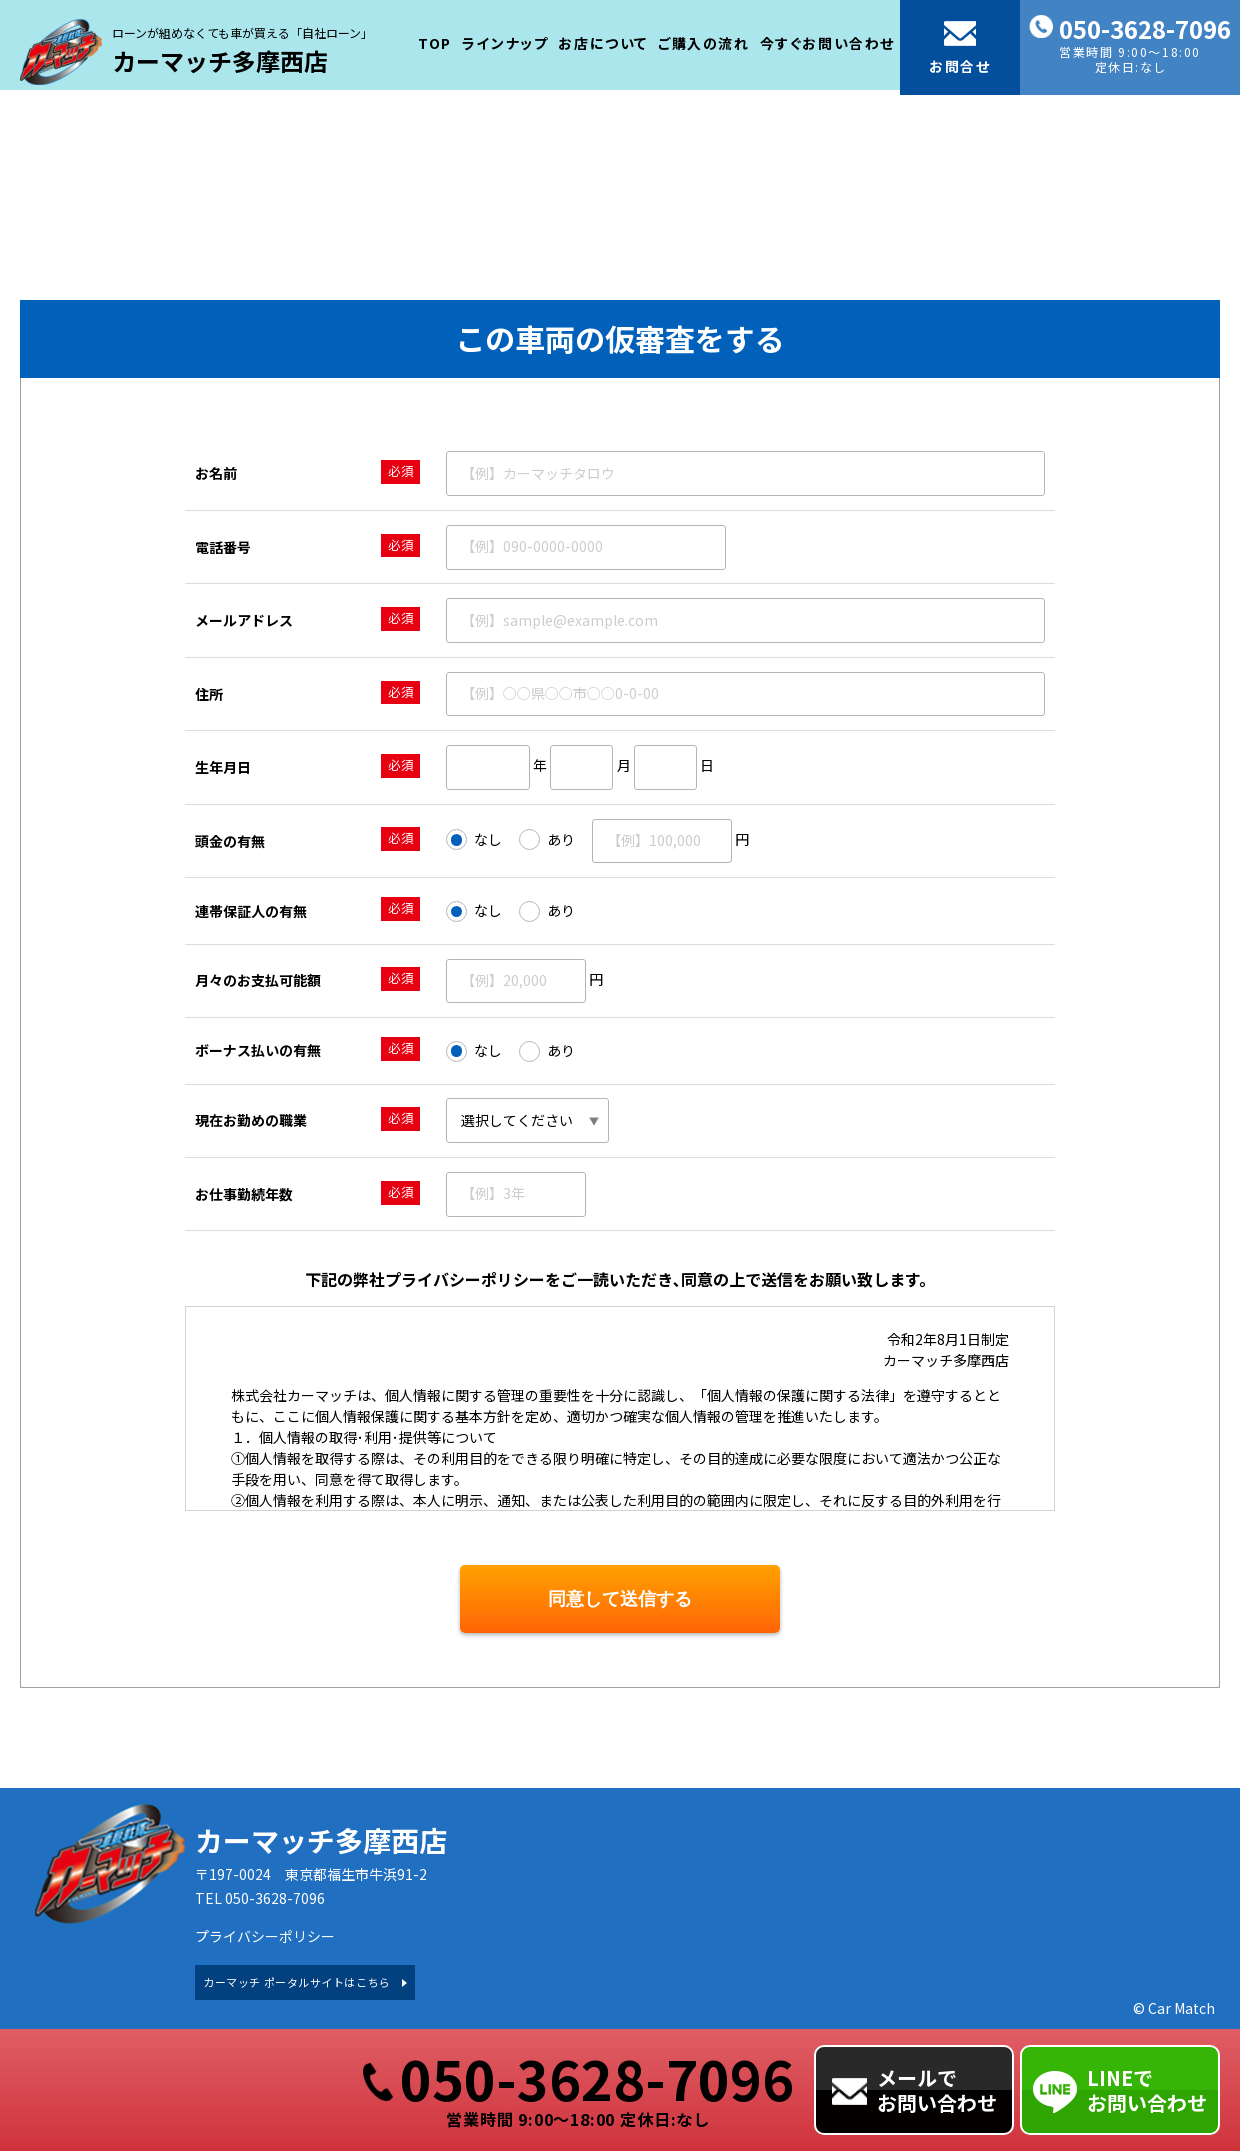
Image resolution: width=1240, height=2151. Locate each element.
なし (474, 840)
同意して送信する (620, 1599)
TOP (435, 39)
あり (547, 840)
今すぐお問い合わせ (827, 39)
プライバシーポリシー (265, 1936)
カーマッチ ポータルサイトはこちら (296, 1982)
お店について (603, 39)
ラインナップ (505, 39)
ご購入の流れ (704, 39)
